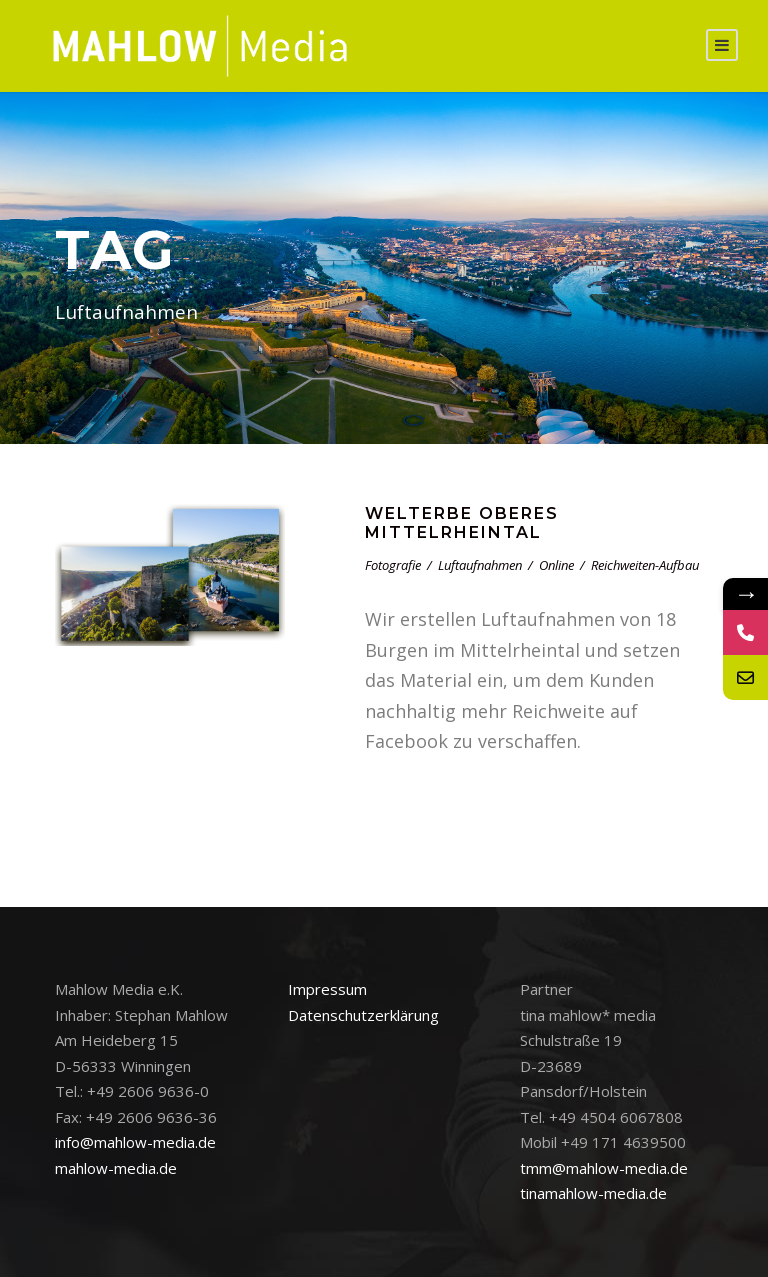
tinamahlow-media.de (593, 1193)
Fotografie (393, 565)
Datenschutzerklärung (363, 1015)
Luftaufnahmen (480, 565)
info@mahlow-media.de (135, 1142)
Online (556, 565)
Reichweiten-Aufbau (645, 565)
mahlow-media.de (116, 1168)
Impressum (327, 989)
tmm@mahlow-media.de (604, 1168)
